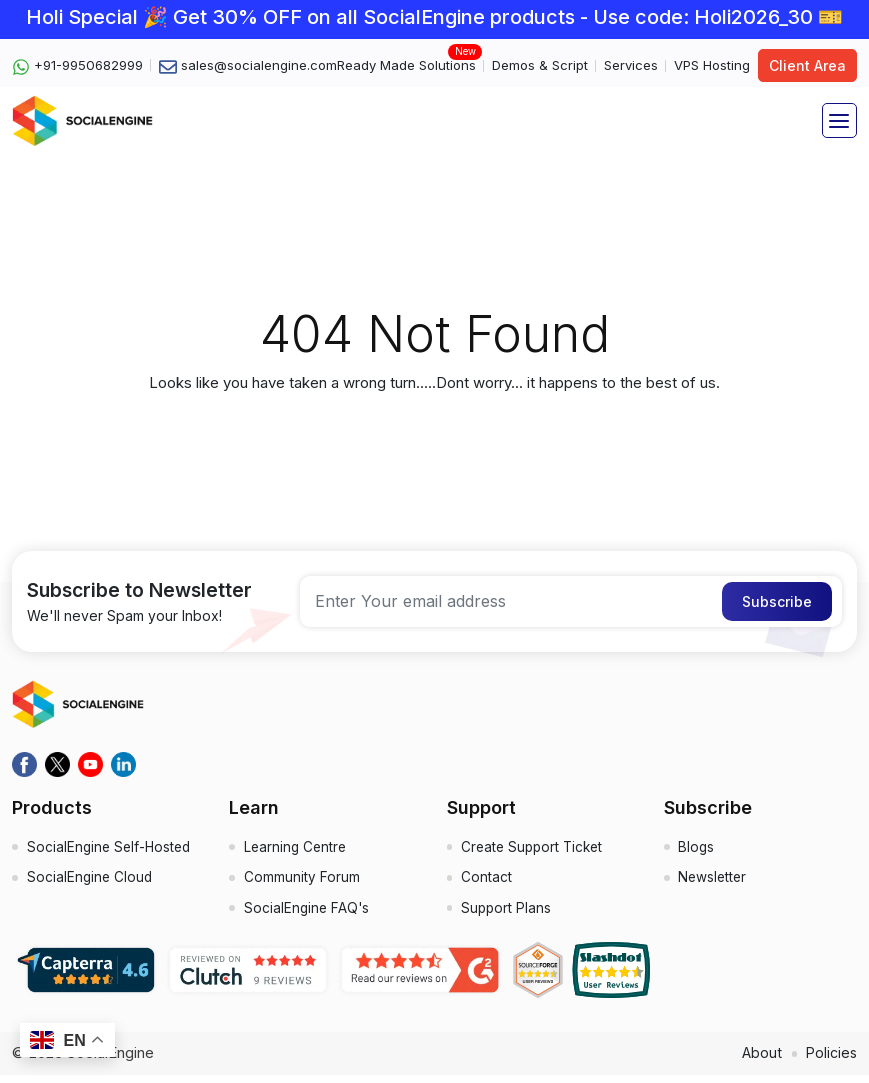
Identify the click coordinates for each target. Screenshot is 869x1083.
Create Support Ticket (536, 849)
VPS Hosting (712, 65)
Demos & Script (540, 65)
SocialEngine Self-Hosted (111, 849)
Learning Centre (297, 849)
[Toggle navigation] (839, 120)
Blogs (697, 849)
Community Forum (302, 882)
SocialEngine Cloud (91, 882)
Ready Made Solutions (406, 64)
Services (631, 65)
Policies (830, 1060)
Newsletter (714, 882)
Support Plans (508, 915)
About (758, 1060)
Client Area (807, 65)
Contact (487, 882)
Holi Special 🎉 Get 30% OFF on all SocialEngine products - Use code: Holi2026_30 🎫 (434, 17)
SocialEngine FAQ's (308, 915)
